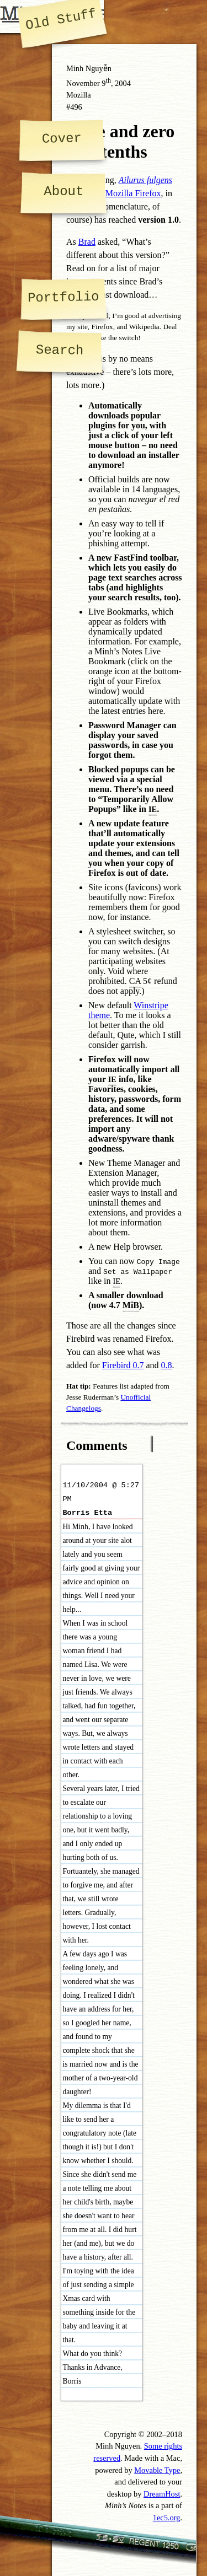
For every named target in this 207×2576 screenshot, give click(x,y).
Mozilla (78, 94)
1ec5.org (167, 2517)
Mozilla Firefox (133, 193)
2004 (123, 83)
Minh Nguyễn (89, 68)
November (83, 83)
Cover (61, 138)
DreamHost (162, 2493)
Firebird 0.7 (123, 1365)
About (63, 191)
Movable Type (157, 2470)
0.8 (166, 1365)
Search (60, 350)
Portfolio (63, 297)
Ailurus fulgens (145, 180)
